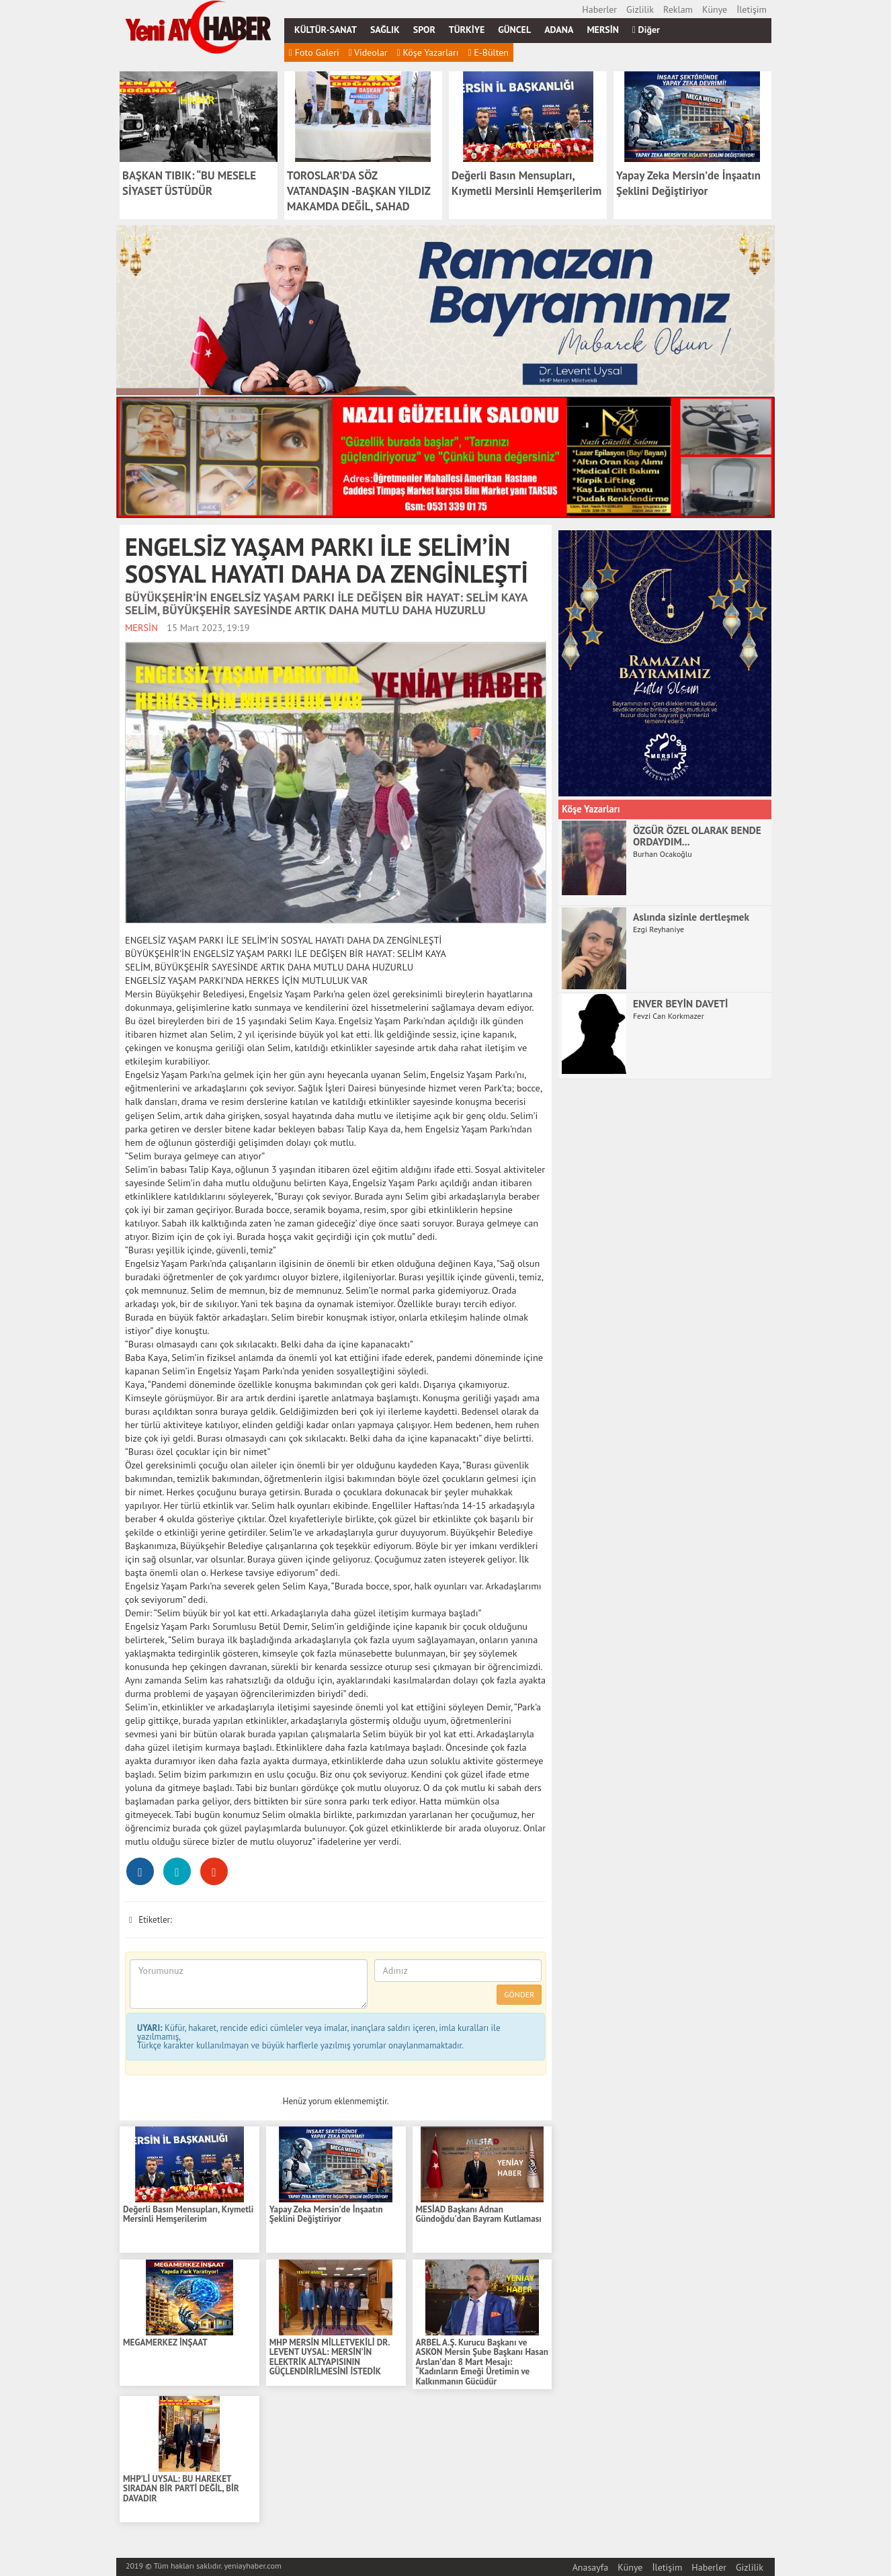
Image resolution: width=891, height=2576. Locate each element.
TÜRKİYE (466, 30)
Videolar (368, 52)
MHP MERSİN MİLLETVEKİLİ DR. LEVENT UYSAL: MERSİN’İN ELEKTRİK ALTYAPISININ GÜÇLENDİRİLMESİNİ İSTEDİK (329, 2357)
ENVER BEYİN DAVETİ (680, 1003)
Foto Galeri (314, 52)
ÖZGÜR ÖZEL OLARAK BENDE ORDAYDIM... (697, 835)
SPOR (424, 30)
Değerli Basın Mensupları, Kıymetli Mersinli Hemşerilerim (188, 2215)
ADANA (558, 30)
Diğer (646, 30)
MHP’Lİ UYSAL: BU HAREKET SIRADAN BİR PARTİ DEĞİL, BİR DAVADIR (181, 2489)
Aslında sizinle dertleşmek (691, 916)
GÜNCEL (514, 30)
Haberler (599, 9)
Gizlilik (640, 9)
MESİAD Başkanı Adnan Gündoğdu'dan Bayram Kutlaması (479, 2215)
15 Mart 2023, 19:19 (208, 627)
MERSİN (603, 30)
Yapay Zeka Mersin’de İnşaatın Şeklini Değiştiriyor (326, 2215)
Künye (714, 9)
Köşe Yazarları (428, 52)
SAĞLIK (385, 30)
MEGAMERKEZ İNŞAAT (165, 2343)
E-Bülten (488, 52)
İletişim (751, 9)
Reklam (678, 9)
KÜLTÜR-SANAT (325, 30)
